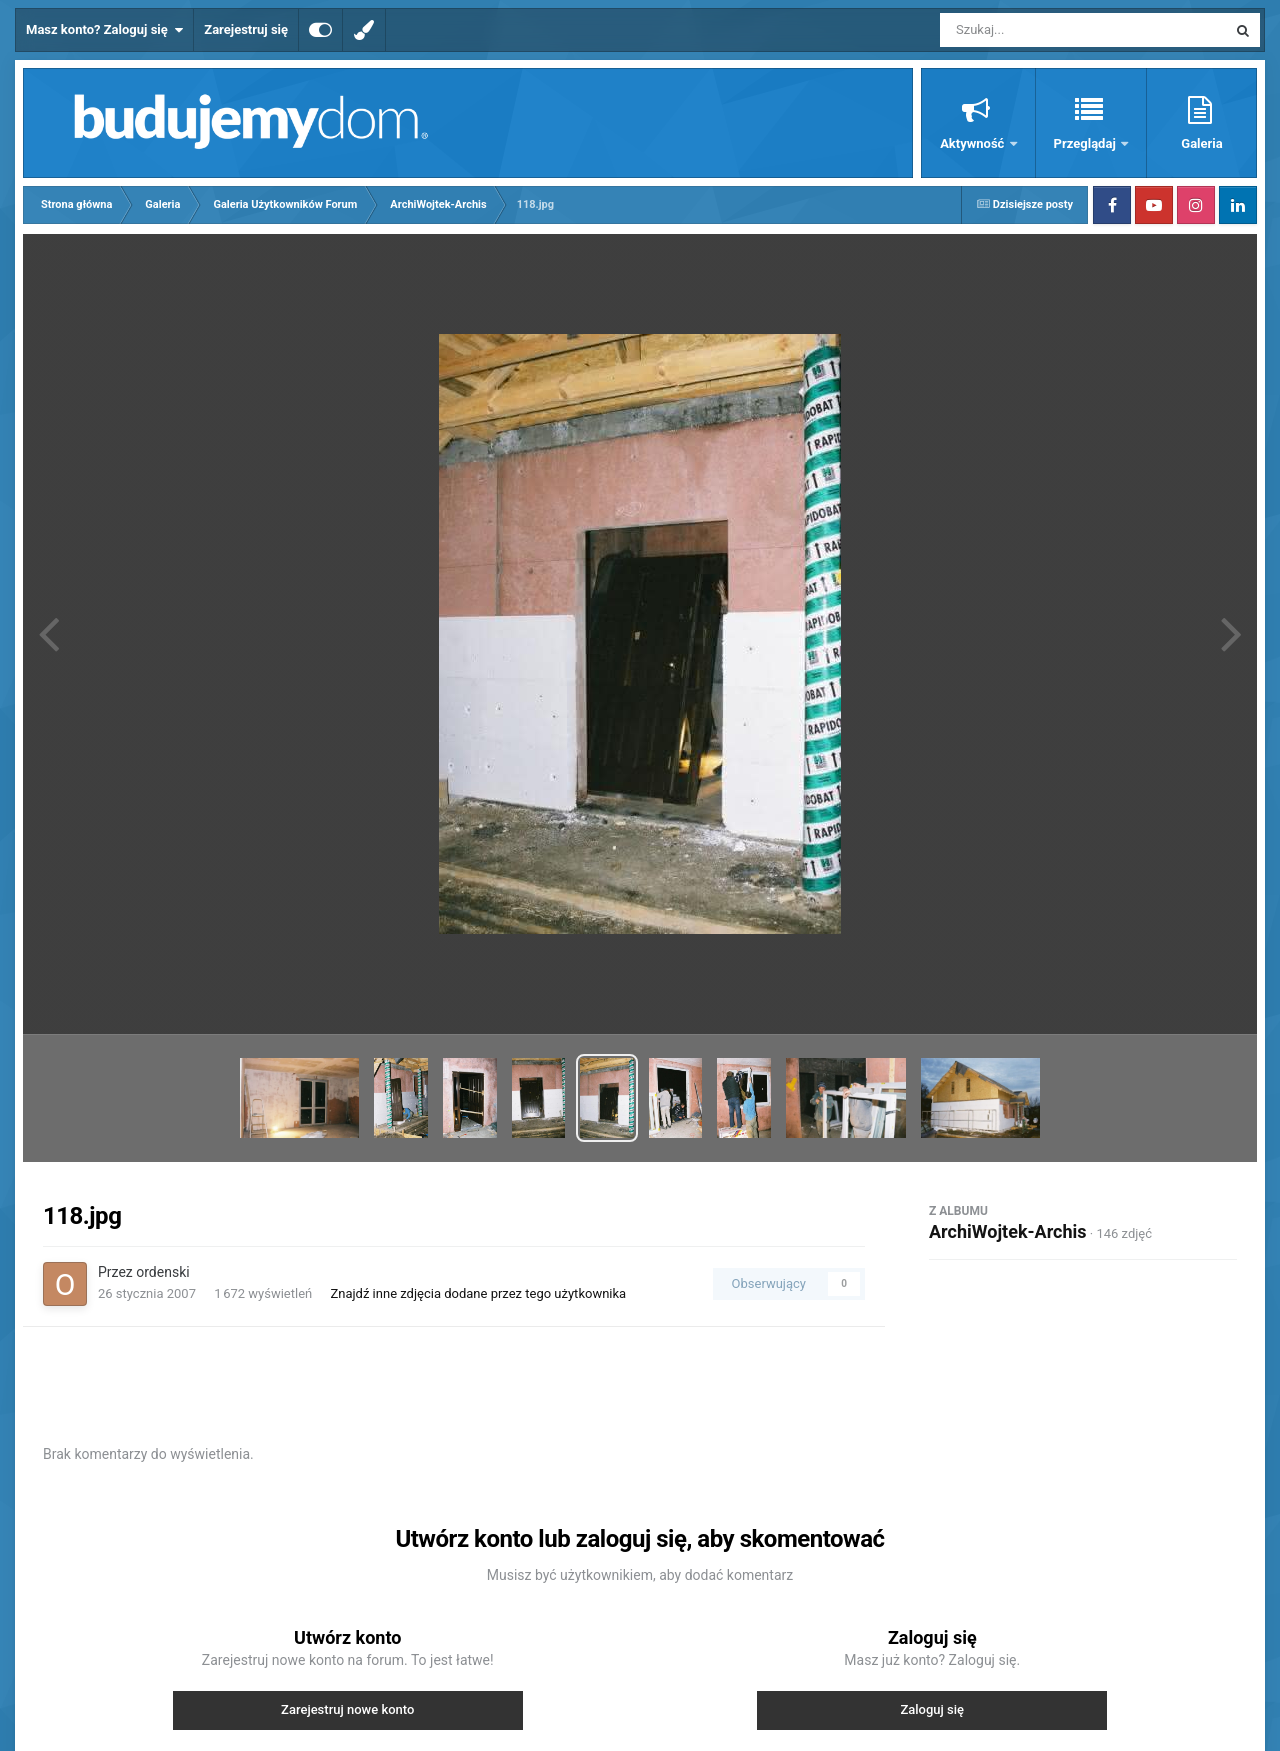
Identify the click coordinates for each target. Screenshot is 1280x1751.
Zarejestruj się (246, 29)
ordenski (162, 1272)
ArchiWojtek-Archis (1008, 1231)
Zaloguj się (932, 1709)
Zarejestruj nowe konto (347, 1709)
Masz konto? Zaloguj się (104, 30)
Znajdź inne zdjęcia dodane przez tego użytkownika (478, 1293)
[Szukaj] (1038, 30)
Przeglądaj (1086, 143)
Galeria (1201, 143)
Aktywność (973, 143)
